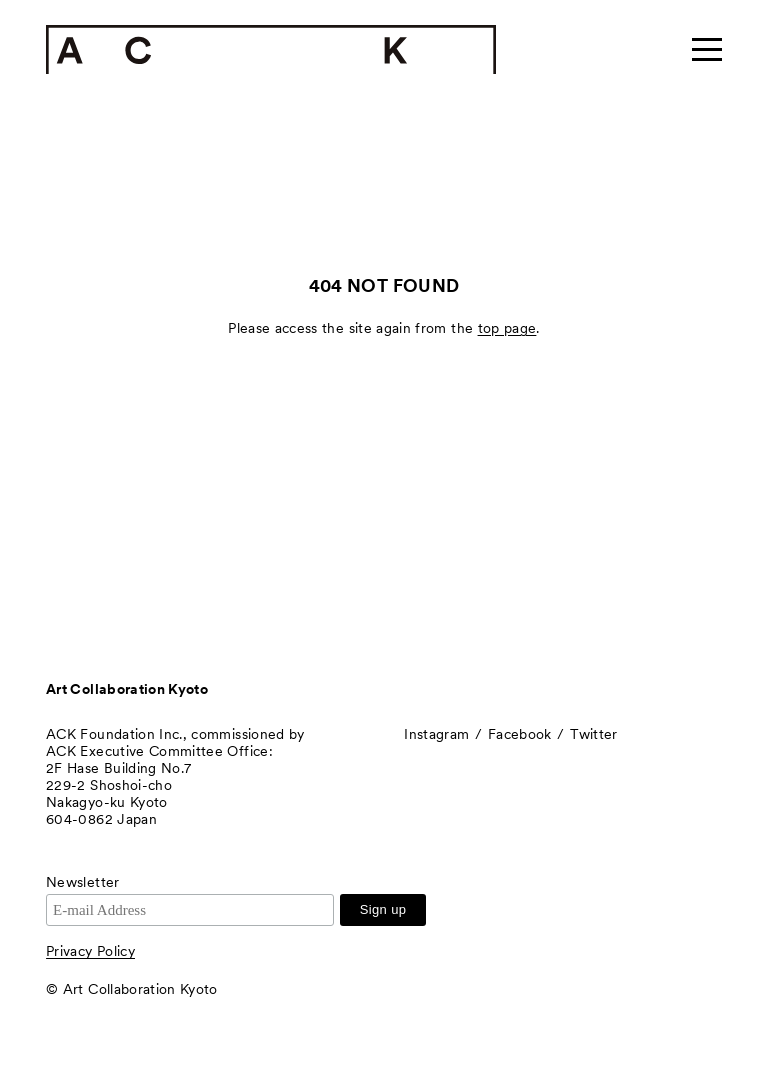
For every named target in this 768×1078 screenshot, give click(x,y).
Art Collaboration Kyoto (127, 689)
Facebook (520, 734)
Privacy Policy (90, 951)
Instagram (436, 734)
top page (507, 328)
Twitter (593, 734)
